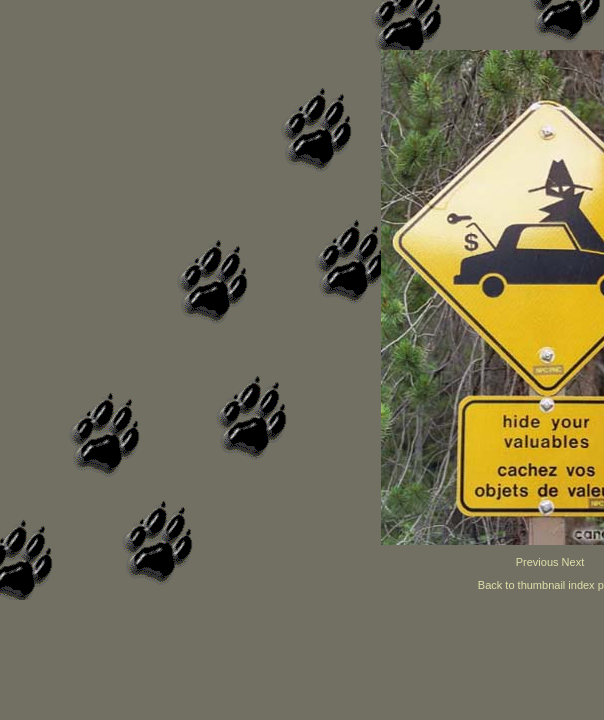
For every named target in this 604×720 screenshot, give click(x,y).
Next (573, 562)
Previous (537, 562)
